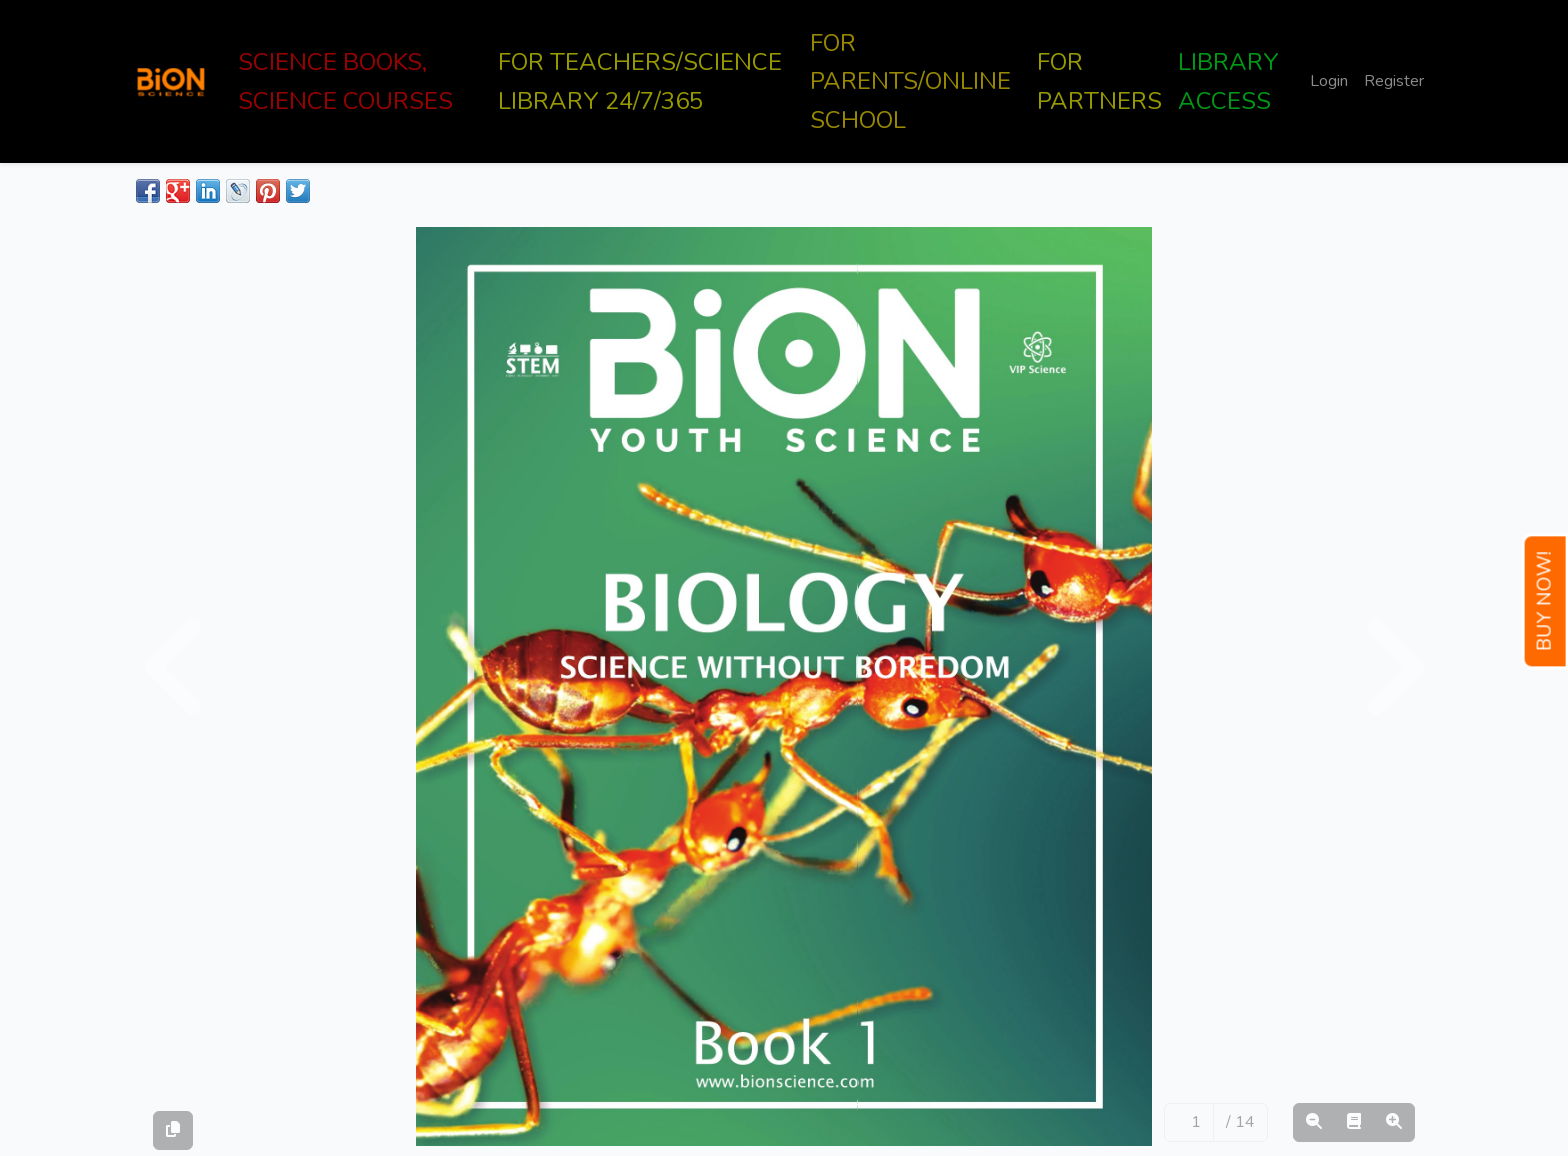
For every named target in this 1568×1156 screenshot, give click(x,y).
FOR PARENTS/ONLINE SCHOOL (910, 81)
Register (1394, 81)
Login (1329, 81)
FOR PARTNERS (1099, 81)
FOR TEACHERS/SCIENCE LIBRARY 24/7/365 (640, 81)
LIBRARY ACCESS (1228, 81)
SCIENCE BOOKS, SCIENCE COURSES (345, 81)
